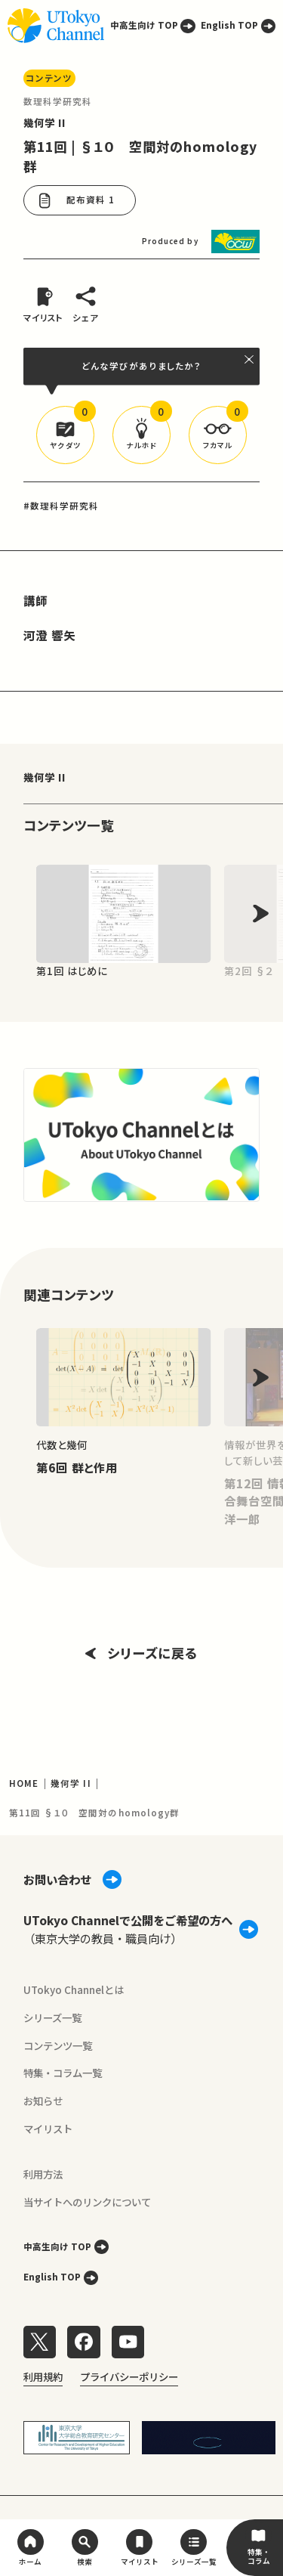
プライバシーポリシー (129, 2376)
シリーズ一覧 (52, 2017)
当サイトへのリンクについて (87, 2201)
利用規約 (43, 2376)
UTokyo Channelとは (73, 1989)
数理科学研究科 (58, 101)
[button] (65, 435)
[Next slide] (261, 913)
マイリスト (47, 2128)
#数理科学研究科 (61, 506)
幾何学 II (44, 122)
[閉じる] (249, 359)
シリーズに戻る (141, 1652)
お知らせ (43, 2100)
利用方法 (43, 2173)
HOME (23, 1783)
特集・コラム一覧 (62, 2072)
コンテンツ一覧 (57, 2045)
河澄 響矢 (49, 635)
